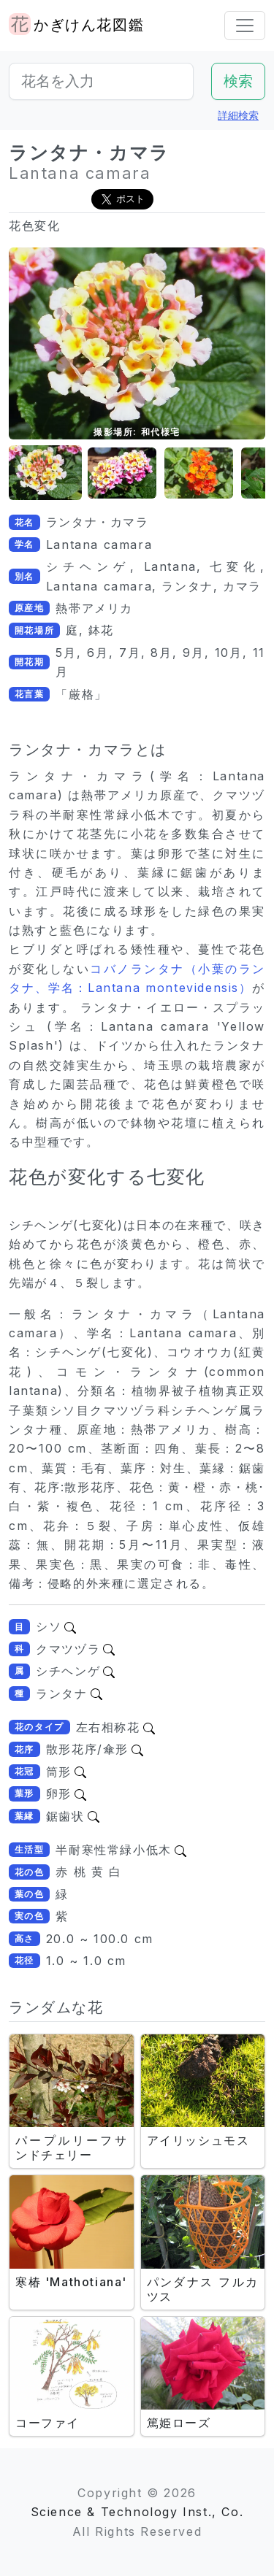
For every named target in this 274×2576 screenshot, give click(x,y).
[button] (45, 473)
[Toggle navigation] (244, 25)
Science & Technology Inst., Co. (137, 2511)
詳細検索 (238, 115)
